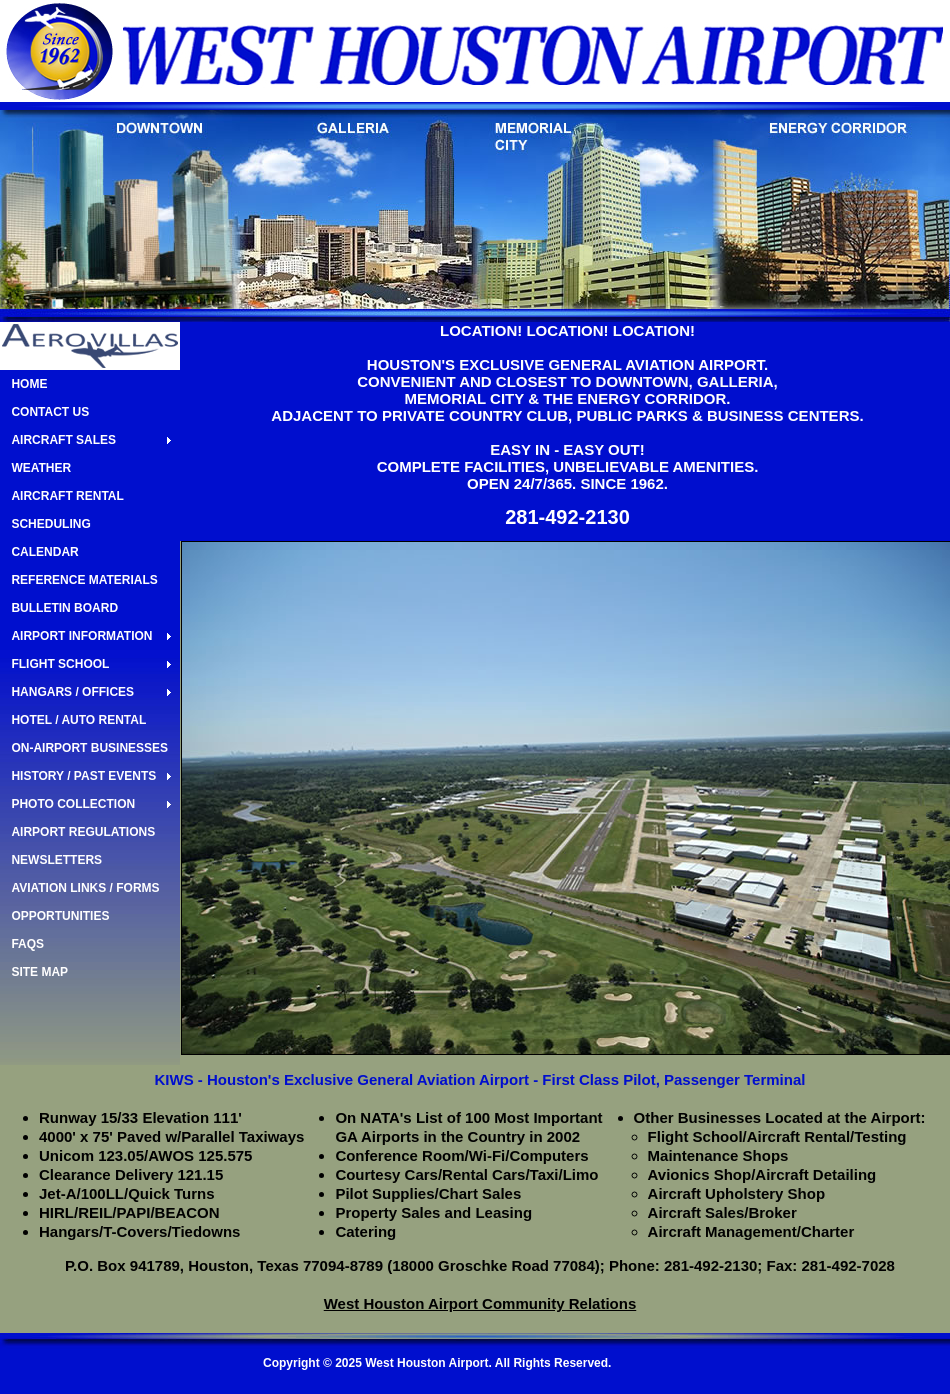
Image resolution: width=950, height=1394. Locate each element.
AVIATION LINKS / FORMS (85, 888)
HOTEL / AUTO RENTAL (78, 720)
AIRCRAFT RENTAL (67, 496)
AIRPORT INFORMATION (81, 636)
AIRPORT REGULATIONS (83, 832)
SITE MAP (39, 972)
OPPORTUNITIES (60, 916)
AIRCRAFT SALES (63, 440)
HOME (29, 384)
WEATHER (41, 468)
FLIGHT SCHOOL (60, 664)
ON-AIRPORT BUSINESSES (89, 748)
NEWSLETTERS (56, 860)
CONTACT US (50, 412)
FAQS (27, 944)
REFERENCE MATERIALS (84, 580)
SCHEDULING (50, 524)
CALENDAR (44, 552)
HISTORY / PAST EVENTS (83, 776)
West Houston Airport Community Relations (480, 1303)
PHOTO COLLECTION (73, 804)
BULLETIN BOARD (64, 608)
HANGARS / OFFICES (72, 692)
